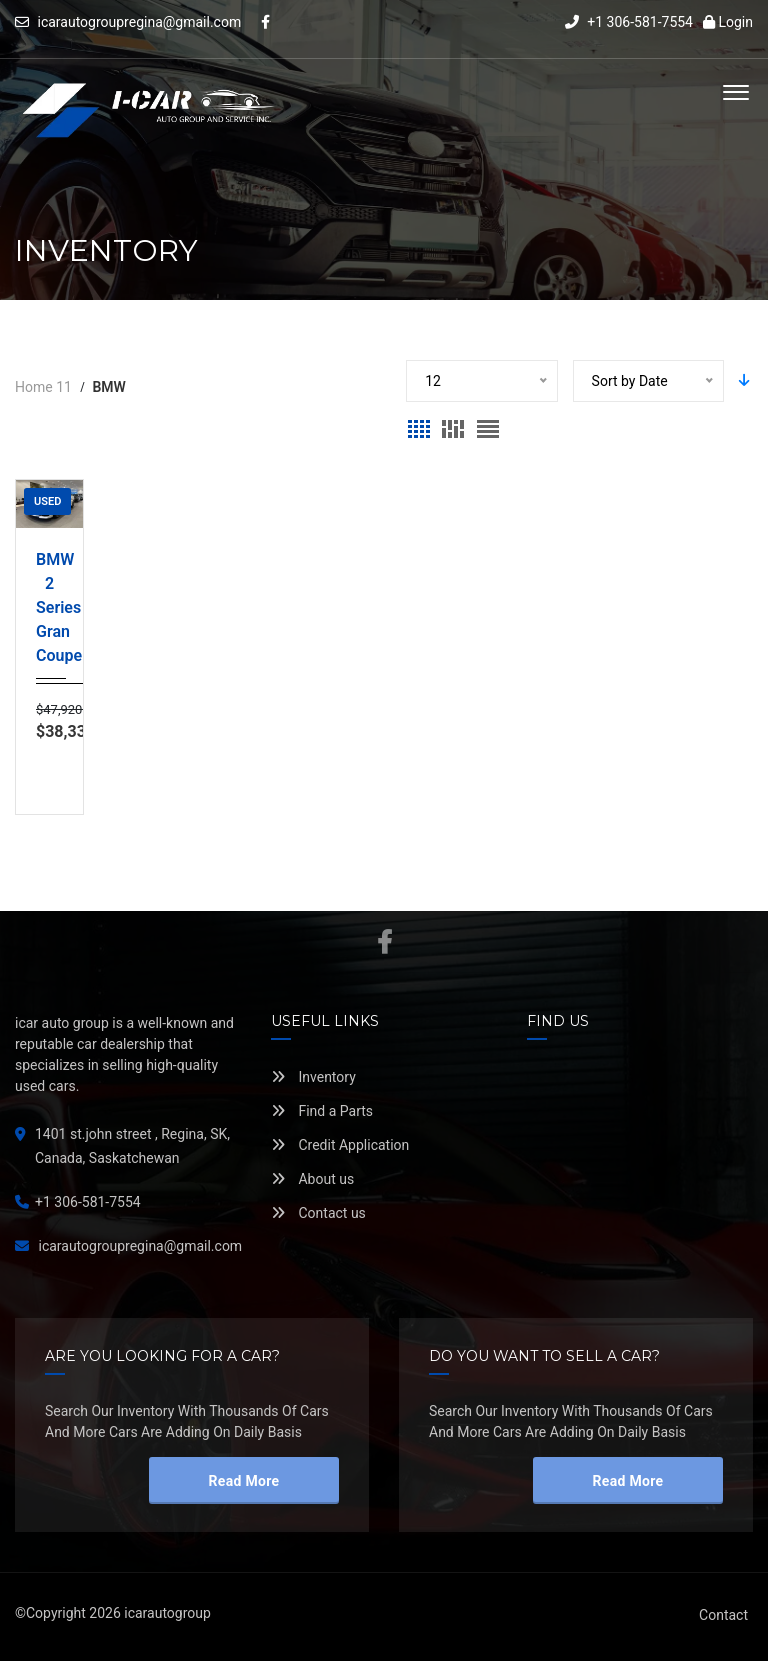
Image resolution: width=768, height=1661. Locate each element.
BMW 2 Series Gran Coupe (49, 607)
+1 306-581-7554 (629, 22)
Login (728, 22)
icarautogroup (167, 1613)
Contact (723, 1615)
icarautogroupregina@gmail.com (139, 22)
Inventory (313, 1077)
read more (244, 1481)
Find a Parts (322, 1111)
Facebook (384, 942)
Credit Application (340, 1145)
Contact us (318, 1213)
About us (312, 1179)
